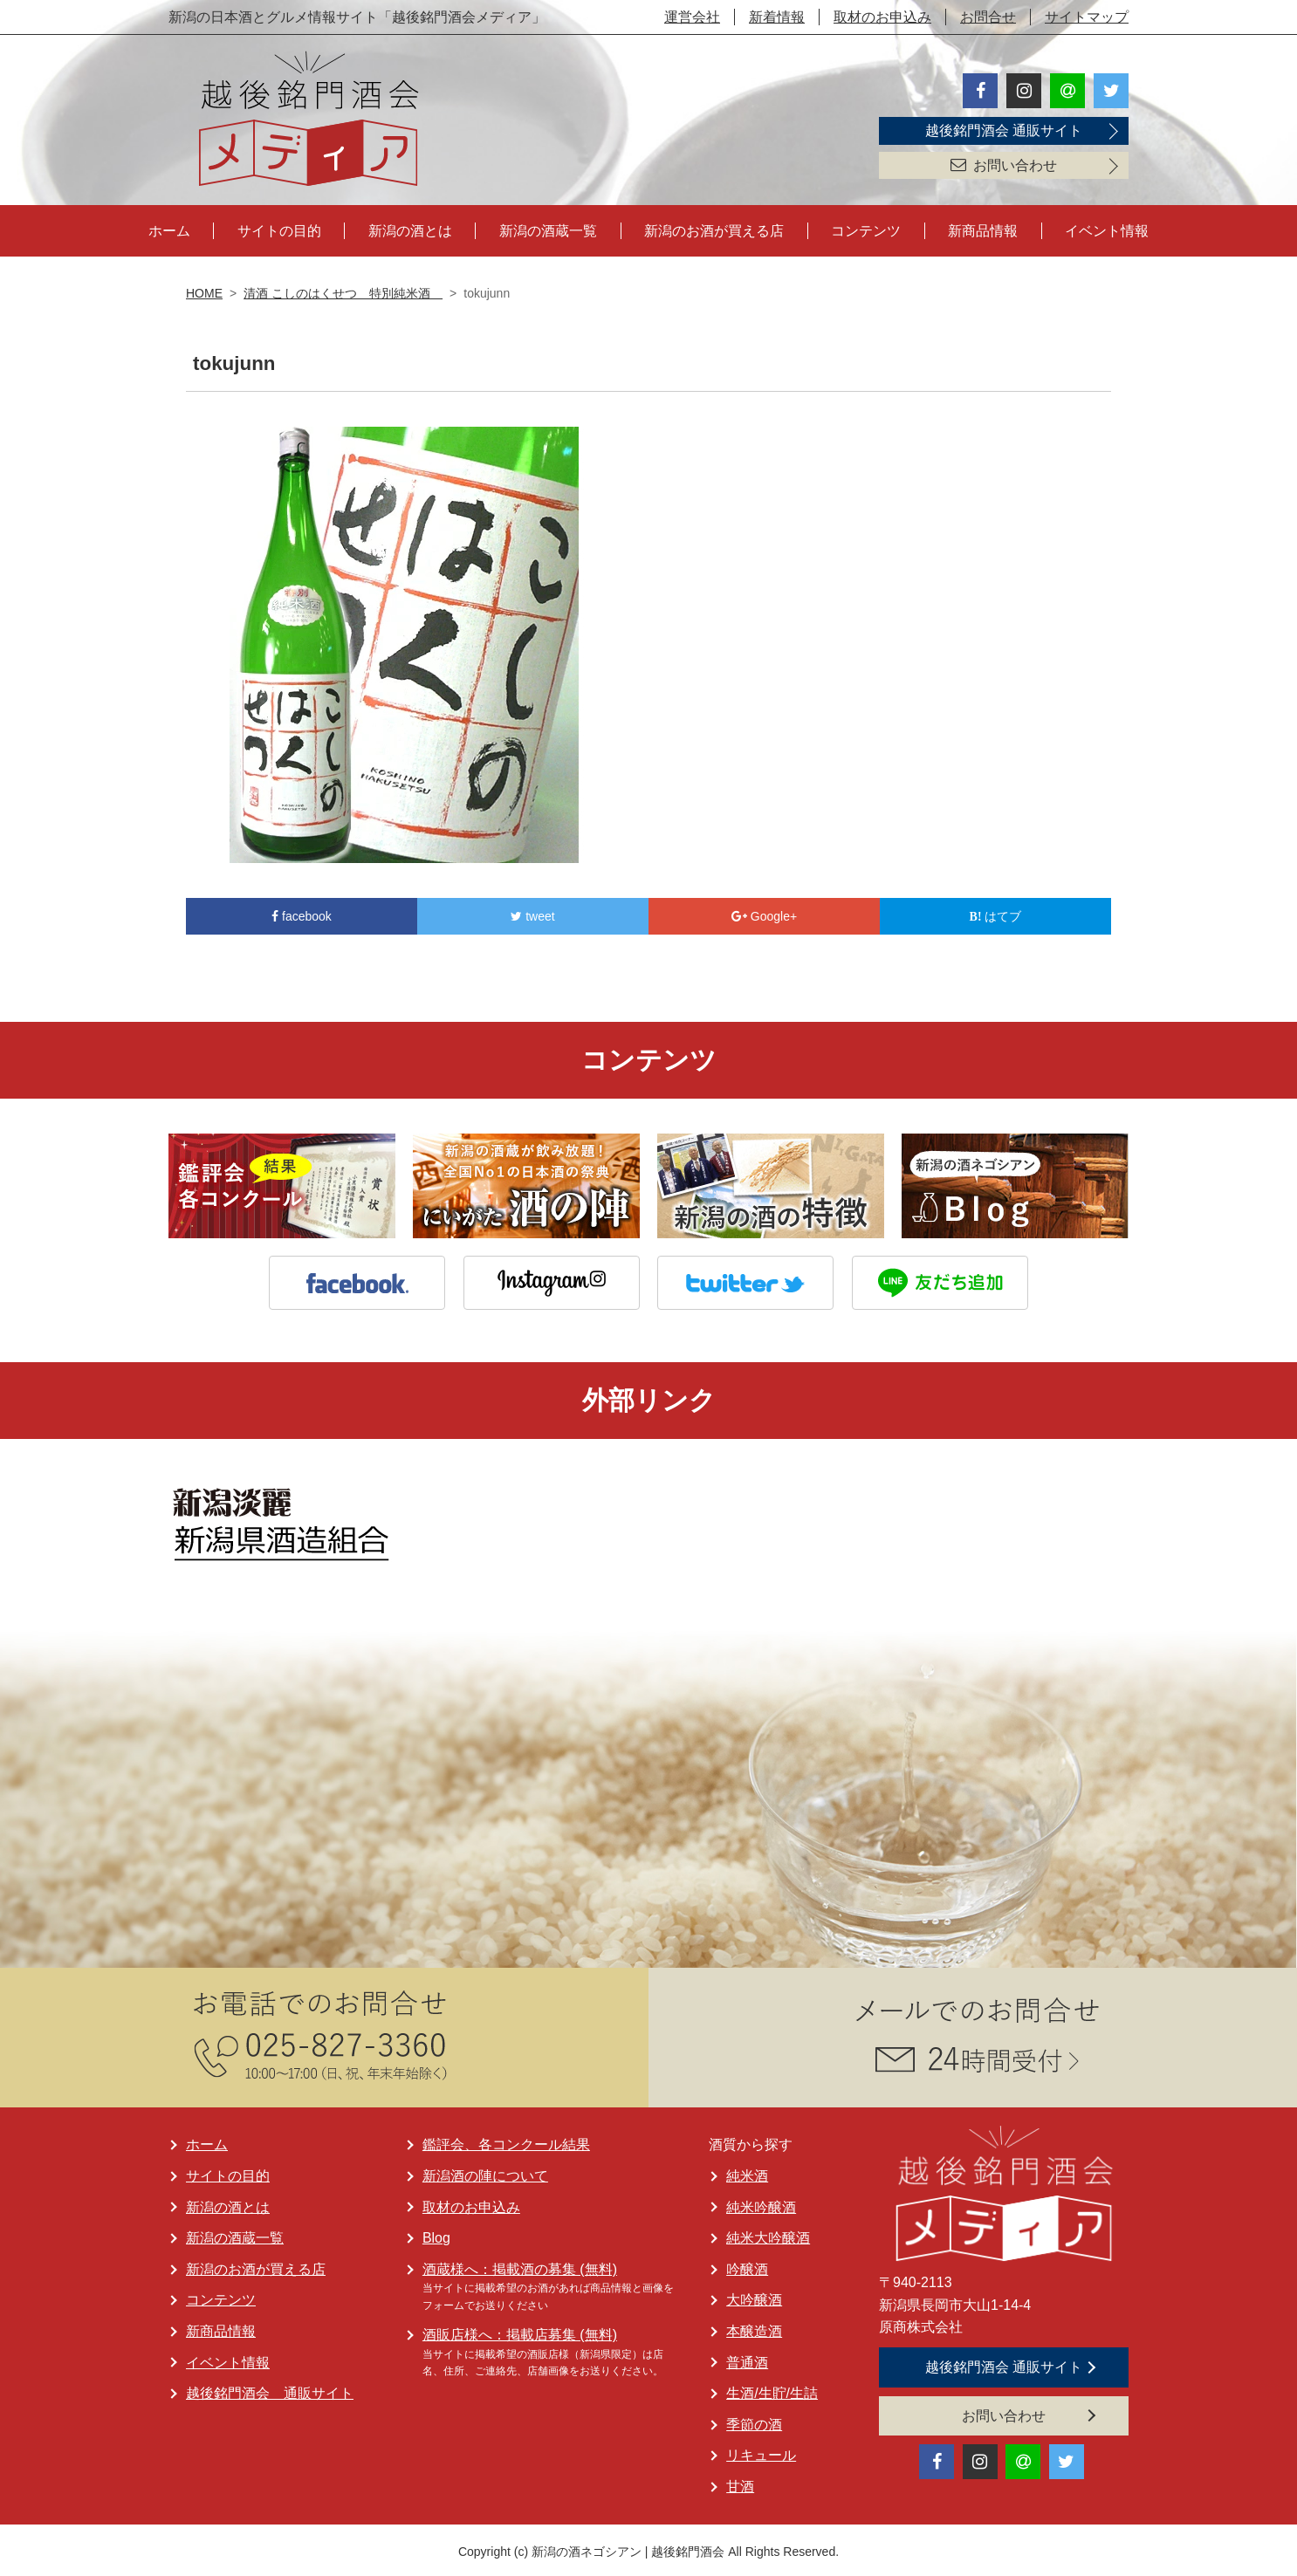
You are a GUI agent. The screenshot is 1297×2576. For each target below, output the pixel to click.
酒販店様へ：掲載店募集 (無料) (519, 2332)
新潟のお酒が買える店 (714, 228)
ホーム (169, 228)
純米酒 (747, 2173)
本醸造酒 (754, 2328)
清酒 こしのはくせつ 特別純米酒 (343, 291)
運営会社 (692, 17)
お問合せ (988, 17)
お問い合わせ (1003, 165)
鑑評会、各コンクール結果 (506, 2141)
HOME (204, 291)
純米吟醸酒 (761, 2204)
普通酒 (747, 2360)
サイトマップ (1087, 17)
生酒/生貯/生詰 (772, 2390)
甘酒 (740, 2484)
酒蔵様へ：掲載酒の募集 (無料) (519, 2266)
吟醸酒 (747, 2266)
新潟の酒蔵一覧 (548, 228)
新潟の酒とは (410, 228)
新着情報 (777, 17)
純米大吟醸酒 (768, 2235)
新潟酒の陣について (485, 2173)
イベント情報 (1107, 228)
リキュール (761, 2452)
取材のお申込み (882, 17)
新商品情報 (983, 228)
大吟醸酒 (754, 2297)
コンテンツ (866, 228)
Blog (436, 2235)
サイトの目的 (279, 228)
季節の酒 (754, 2422)
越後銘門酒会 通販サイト (1003, 130)
